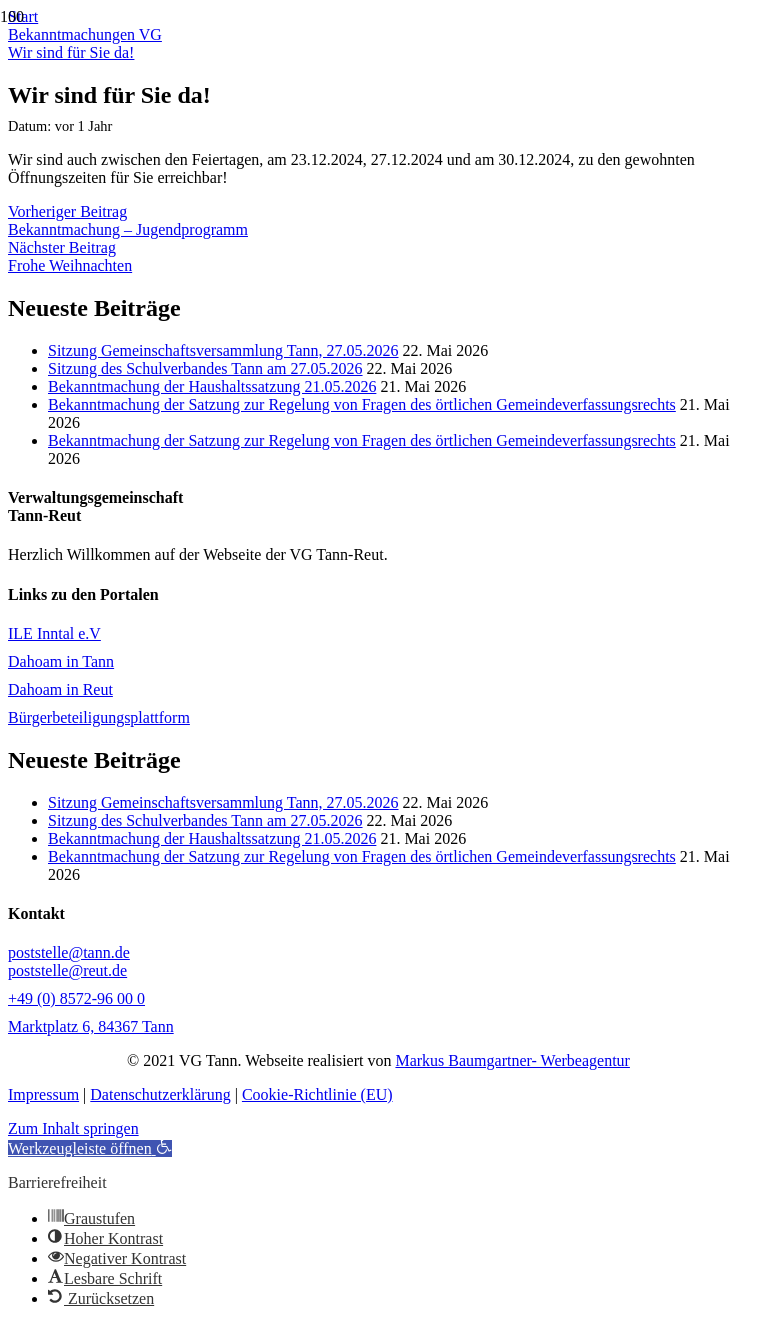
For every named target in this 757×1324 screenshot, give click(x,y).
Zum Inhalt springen (73, 1128)
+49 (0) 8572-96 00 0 (76, 998)
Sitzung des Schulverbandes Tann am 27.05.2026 (205, 368)
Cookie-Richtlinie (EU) (317, 1094)
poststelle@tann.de (69, 952)
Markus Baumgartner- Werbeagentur (512, 1060)
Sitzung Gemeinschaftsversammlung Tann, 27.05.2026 (223, 350)
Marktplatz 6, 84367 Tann (91, 1026)
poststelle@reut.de (67, 970)
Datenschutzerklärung (160, 1094)
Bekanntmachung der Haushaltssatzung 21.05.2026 (212, 386)
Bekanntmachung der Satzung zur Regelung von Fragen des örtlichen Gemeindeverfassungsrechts (362, 404)
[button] (90, 1148)
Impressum (43, 1094)
